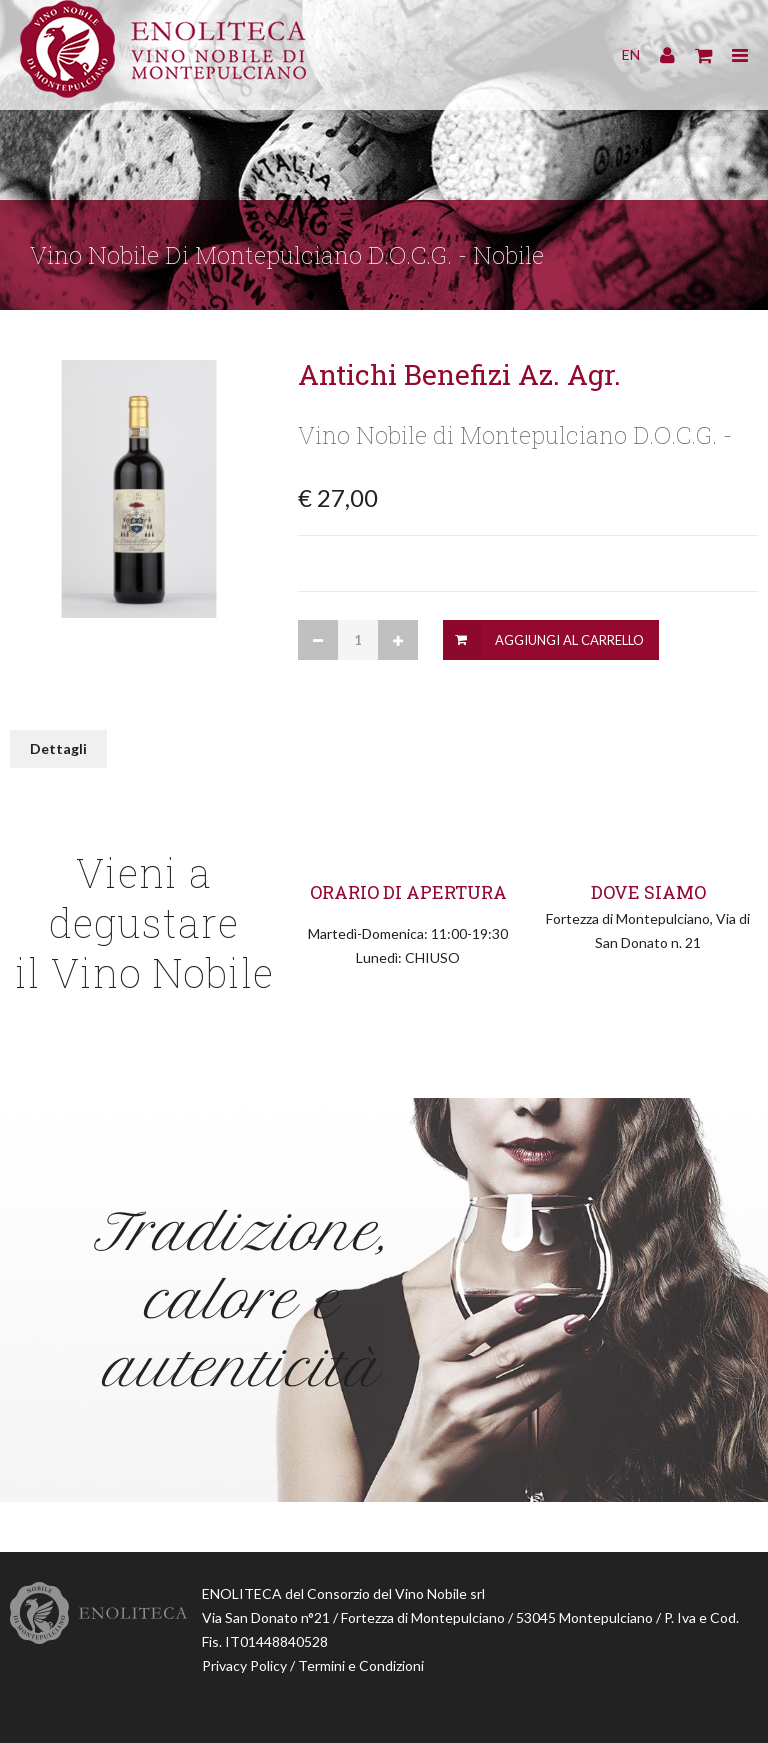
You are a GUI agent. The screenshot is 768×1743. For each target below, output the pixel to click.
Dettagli (58, 748)
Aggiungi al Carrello (569, 640)
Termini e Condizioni (361, 1665)
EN (631, 54)
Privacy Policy (244, 1665)
